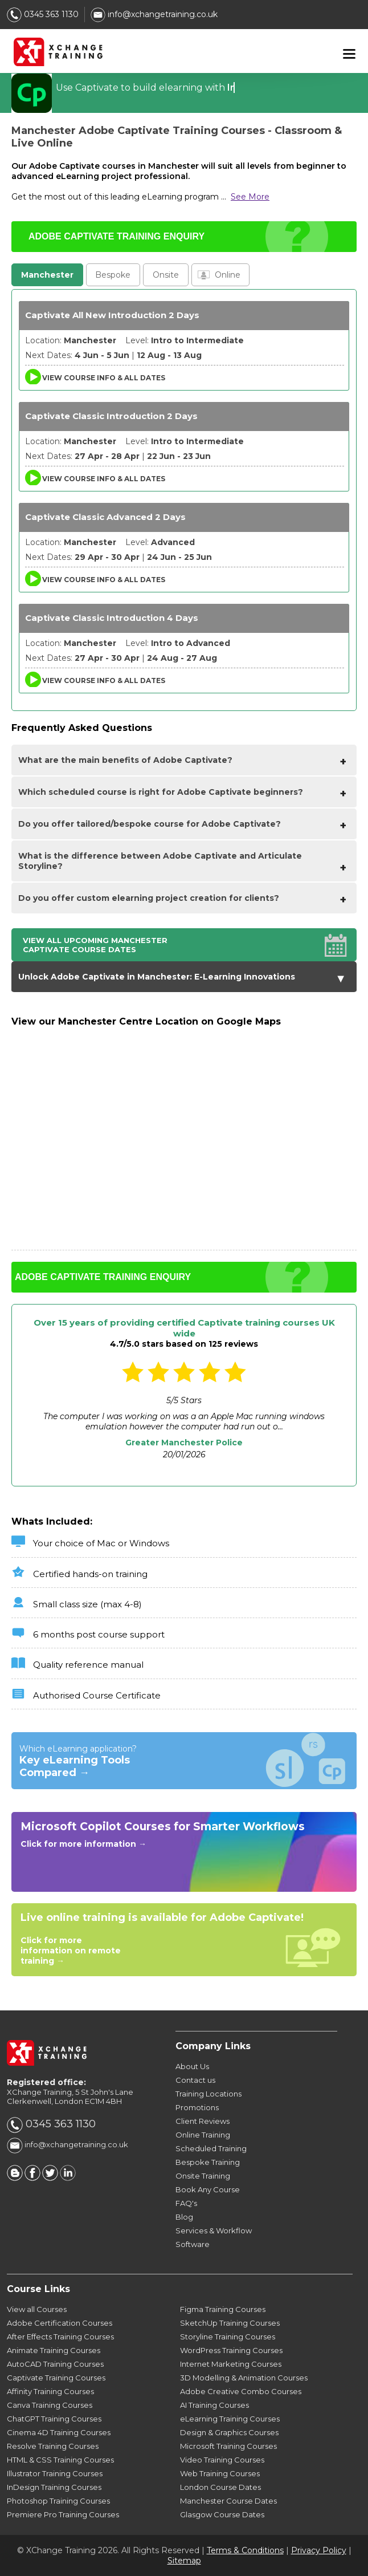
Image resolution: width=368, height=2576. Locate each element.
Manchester (47, 275)
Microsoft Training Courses (228, 2446)
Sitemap (184, 2560)
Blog (184, 2216)
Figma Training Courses (222, 2309)
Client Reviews (202, 2121)
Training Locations (208, 2093)
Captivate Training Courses (56, 2377)
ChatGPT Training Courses (54, 2418)
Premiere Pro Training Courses (63, 2514)
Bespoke (112, 275)
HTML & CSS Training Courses (60, 2459)
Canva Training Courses (49, 2405)
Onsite (166, 275)
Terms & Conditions (245, 2550)
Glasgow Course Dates (222, 2514)
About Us (192, 2066)
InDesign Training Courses (54, 2487)
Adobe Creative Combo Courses (240, 2391)
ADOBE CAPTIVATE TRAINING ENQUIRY (116, 236)
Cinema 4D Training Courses (59, 2432)
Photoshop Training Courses (58, 2500)
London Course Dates (220, 2487)
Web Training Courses (220, 2473)
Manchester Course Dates (228, 2500)
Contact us (195, 2080)
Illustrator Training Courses (55, 2473)
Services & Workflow (213, 2230)
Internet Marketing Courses (230, 2363)
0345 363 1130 (43, 14)
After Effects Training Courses (60, 2336)
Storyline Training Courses (227, 2336)
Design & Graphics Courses (229, 2432)
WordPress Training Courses (231, 2350)
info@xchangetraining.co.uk (154, 14)
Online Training (202, 2134)
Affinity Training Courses (50, 2391)
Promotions (197, 2107)
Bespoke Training (207, 2162)
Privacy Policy (318, 2550)
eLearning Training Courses (230, 2418)
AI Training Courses (214, 2405)
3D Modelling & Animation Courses (244, 2377)
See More (250, 197)
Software (192, 2244)
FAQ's (186, 2203)
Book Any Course (207, 2189)
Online (227, 275)
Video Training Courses (222, 2459)
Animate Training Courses (53, 2350)
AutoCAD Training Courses (55, 2363)
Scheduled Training (211, 2148)
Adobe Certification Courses (59, 2322)
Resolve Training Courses (53, 2446)
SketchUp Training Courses (230, 2322)
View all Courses (37, 2309)
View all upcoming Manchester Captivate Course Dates (95, 945)
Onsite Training (202, 2175)
